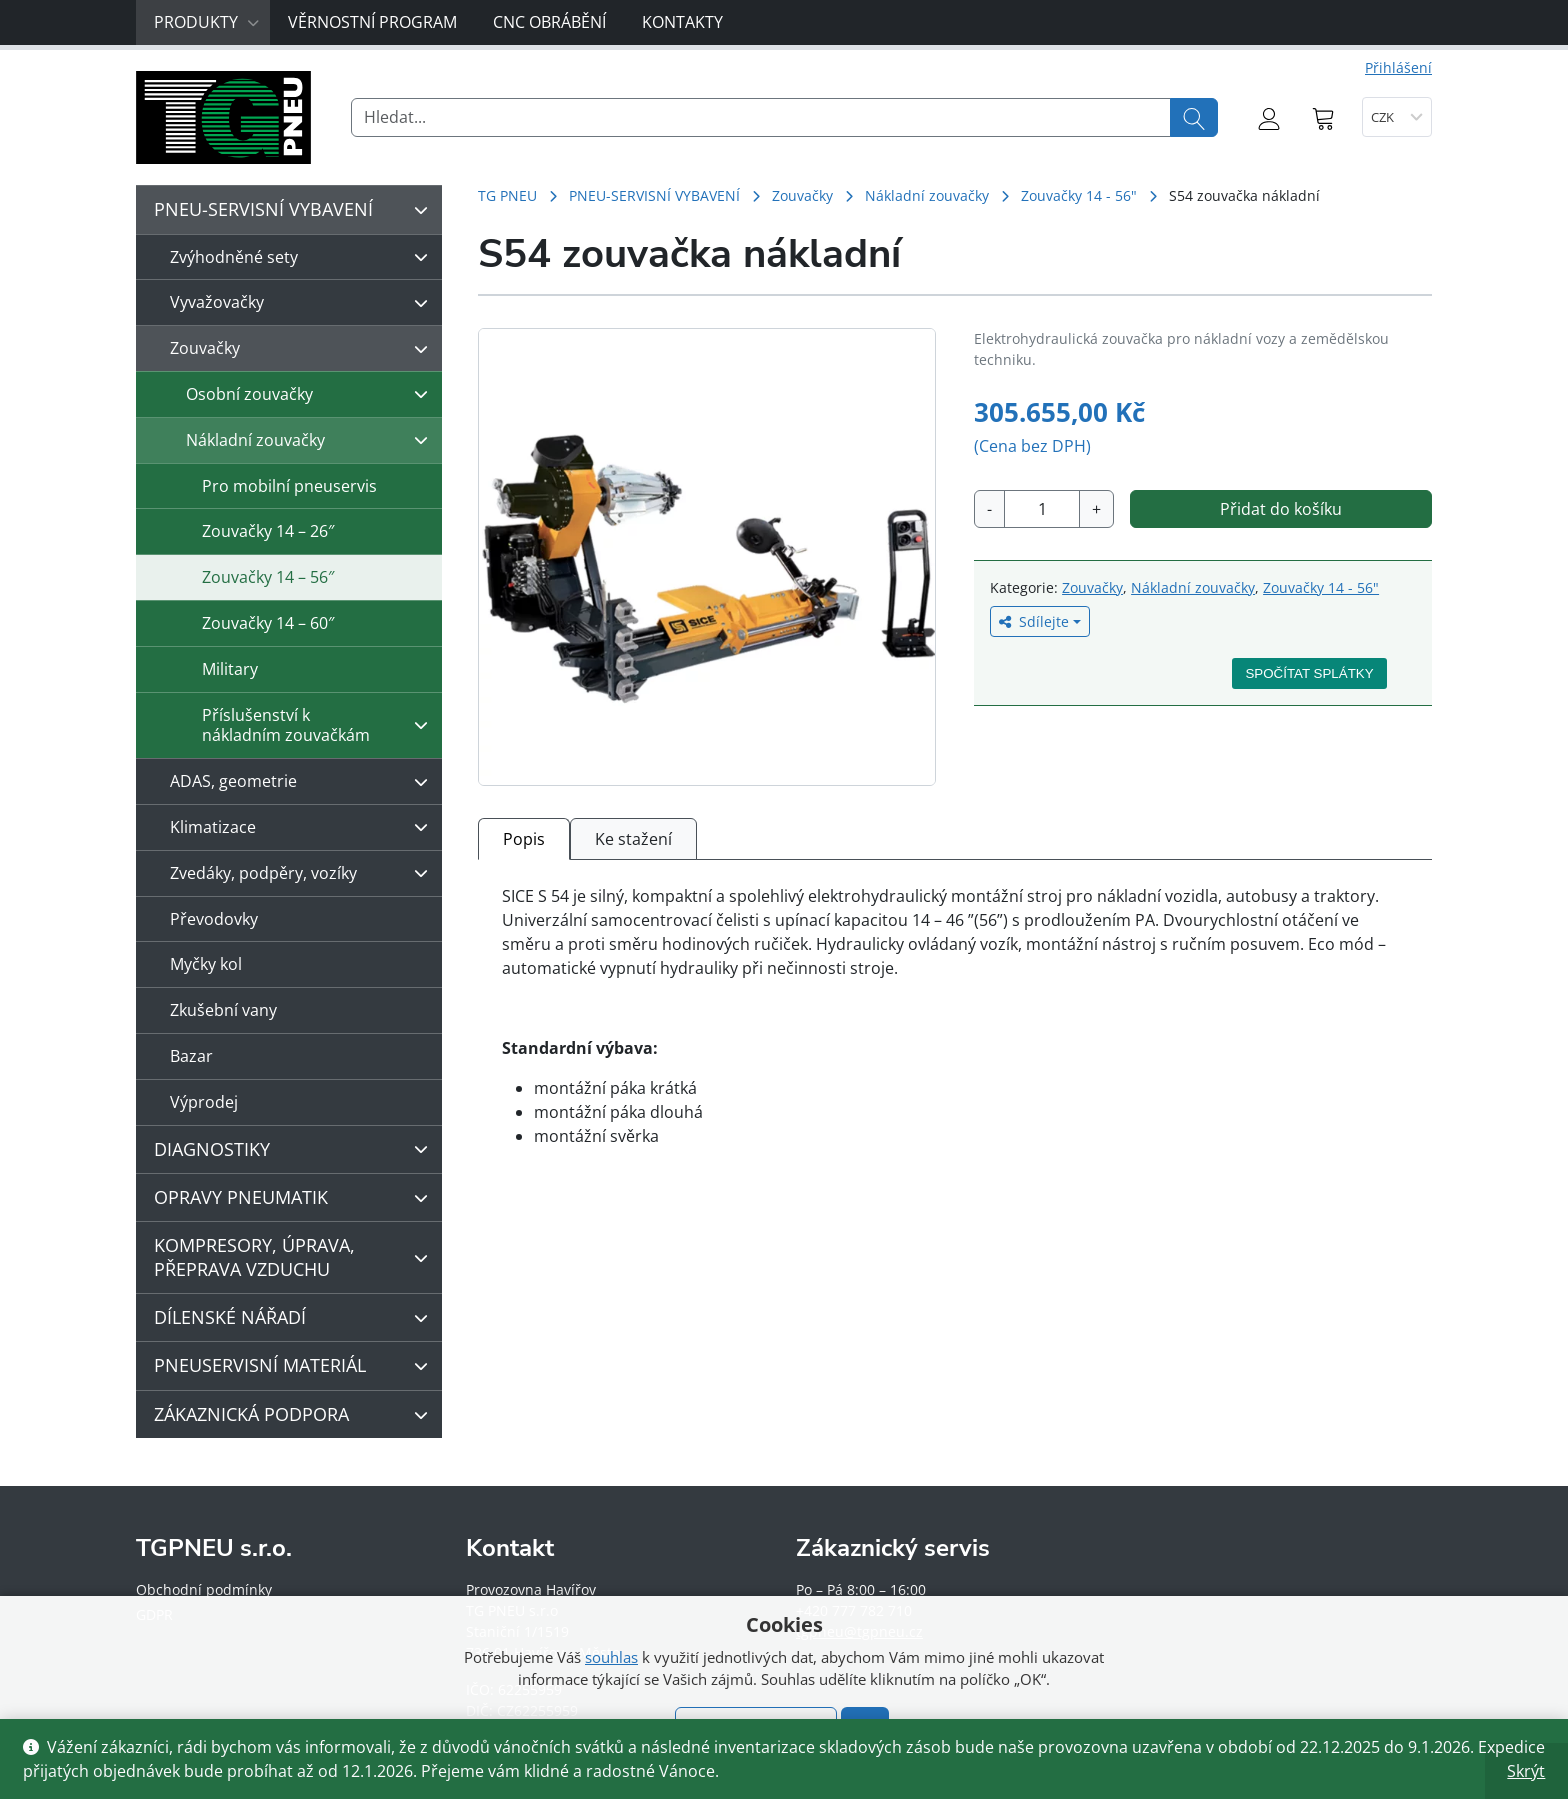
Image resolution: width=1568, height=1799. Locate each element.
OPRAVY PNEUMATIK (296, 1198)
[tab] (524, 838)
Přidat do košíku (1281, 509)
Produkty (207, 22)
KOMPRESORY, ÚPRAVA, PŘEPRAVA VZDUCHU (296, 1256)
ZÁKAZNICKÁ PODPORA (296, 1415)
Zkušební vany (223, 1010)
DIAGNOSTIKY (296, 1149)
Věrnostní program (372, 22)
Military (230, 669)
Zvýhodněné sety (304, 257)
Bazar (191, 1056)
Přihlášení (1398, 67)
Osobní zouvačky (312, 394)
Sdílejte (1034, 621)
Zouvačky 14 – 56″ (268, 577)
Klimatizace (304, 827)
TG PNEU (507, 195)
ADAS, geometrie (304, 782)
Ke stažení (633, 839)
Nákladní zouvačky (927, 195)
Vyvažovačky (304, 303)
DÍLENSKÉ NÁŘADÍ (296, 1318)
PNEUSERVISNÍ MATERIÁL (296, 1366)
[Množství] (1042, 509)
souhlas (611, 1657)
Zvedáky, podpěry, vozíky (304, 873)
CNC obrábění (549, 22)
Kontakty (682, 22)
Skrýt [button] (1526, 1771)
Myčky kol (206, 964)
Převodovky (214, 919)
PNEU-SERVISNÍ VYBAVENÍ (654, 195)
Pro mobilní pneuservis (289, 486)
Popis (524, 839)
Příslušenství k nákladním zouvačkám (320, 725)
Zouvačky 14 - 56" (1079, 195)
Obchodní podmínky (204, 1589)
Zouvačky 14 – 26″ (268, 531)
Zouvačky (802, 195)
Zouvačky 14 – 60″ (268, 623)
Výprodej (204, 1102)
